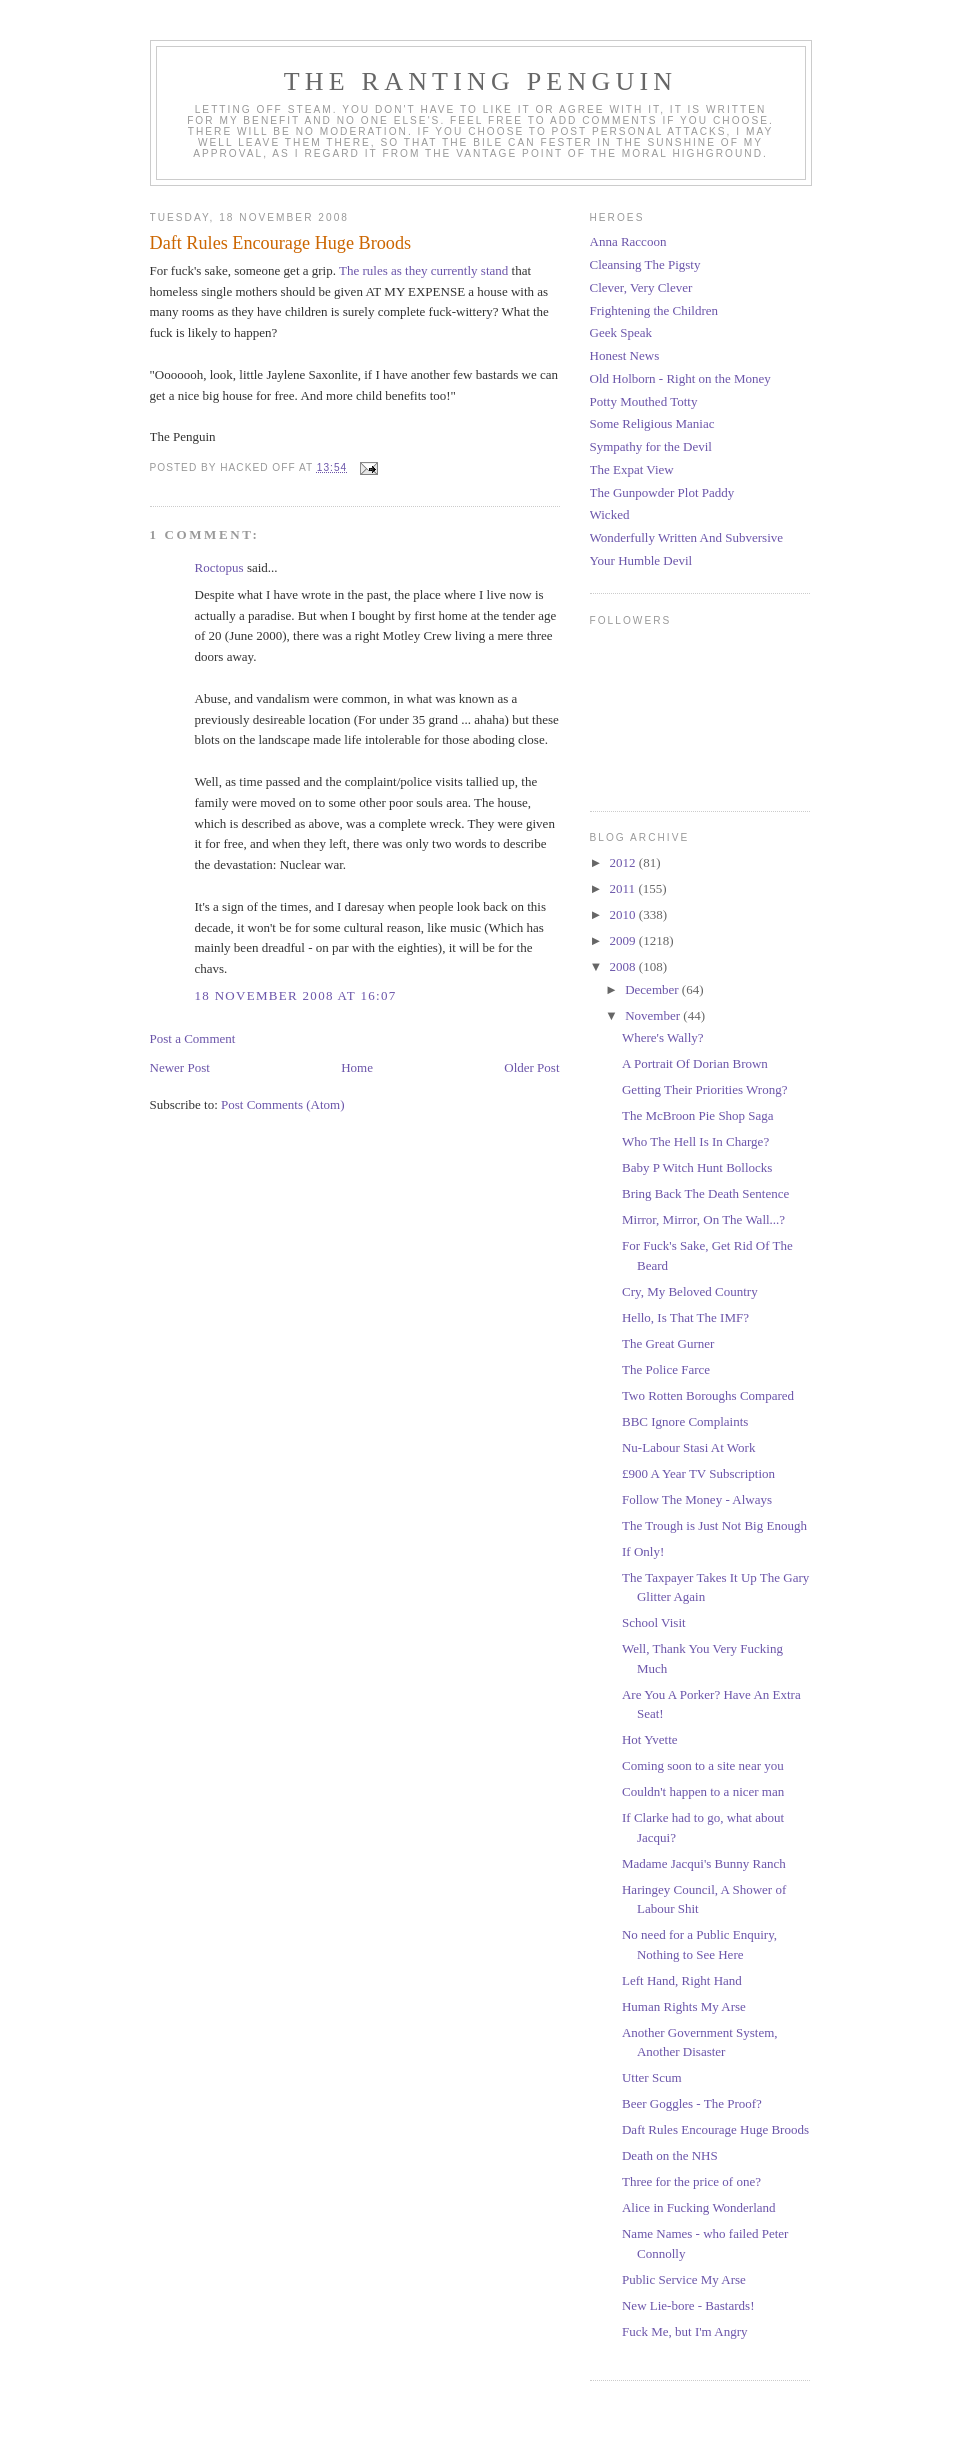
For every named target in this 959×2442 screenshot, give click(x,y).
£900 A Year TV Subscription (698, 1473)
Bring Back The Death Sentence (705, 1193)
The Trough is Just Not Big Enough (714, 1525)
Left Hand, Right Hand (682, 1980)
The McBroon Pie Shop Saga (698, 1115)
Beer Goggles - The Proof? (692, 2103)
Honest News (625, 355)
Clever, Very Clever (641, 287)
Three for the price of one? (691, 2181)
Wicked (610, 514)
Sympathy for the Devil (651, 446)
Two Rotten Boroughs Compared (708, 1395)
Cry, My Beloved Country (690, 1291)
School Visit (654, 1622)
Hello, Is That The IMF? (685, 1317)
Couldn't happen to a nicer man (703, 1791)
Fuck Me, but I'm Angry (684, 2331)
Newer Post (180, 1067)
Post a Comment (193, 1038)
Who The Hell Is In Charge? (695, 1141)
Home (357, 1067)
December (653, 989)
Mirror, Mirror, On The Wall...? (703, 1219)
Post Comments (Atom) (283, 1104)
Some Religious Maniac (652, 423)
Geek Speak (621, 332)
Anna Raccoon (628, 241)
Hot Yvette (650, 1739)
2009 (624, 940)
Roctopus (219, 567)
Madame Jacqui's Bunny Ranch (704, 1863)
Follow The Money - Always (697, 1499)
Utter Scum (652, 2077)
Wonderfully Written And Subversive (687, 537)
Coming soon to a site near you (703, 1765)
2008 (624, 966)
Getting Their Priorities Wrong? (704, 1089)
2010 (624, 914)
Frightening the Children (654, 310)
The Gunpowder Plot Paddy (662, 492)
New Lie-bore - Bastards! (688, 2305)
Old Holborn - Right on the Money (680, 378)
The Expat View (632, 469)
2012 (624, 862)
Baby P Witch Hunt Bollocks (697, 1167)
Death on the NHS (670, 2155)
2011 (624, 888)
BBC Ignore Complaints (685, 1421)
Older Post (531, 1067)
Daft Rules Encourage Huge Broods (715, 2129)
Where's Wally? (663, 1037)
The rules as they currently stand (422, 270)
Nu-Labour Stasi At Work (688, 1447)
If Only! (643, 1551)
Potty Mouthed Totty (644, 401)
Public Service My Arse (684, 2279)
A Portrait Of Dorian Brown (695, 1063)
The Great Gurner (668, 1343)
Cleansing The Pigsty (645, 264)
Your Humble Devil (641, 560)
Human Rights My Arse (684, 2006)
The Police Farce (666, 1369)
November (654, 1015)
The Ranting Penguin (480, 81)
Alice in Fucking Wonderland (699, 2207)
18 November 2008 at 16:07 (296, 995)
